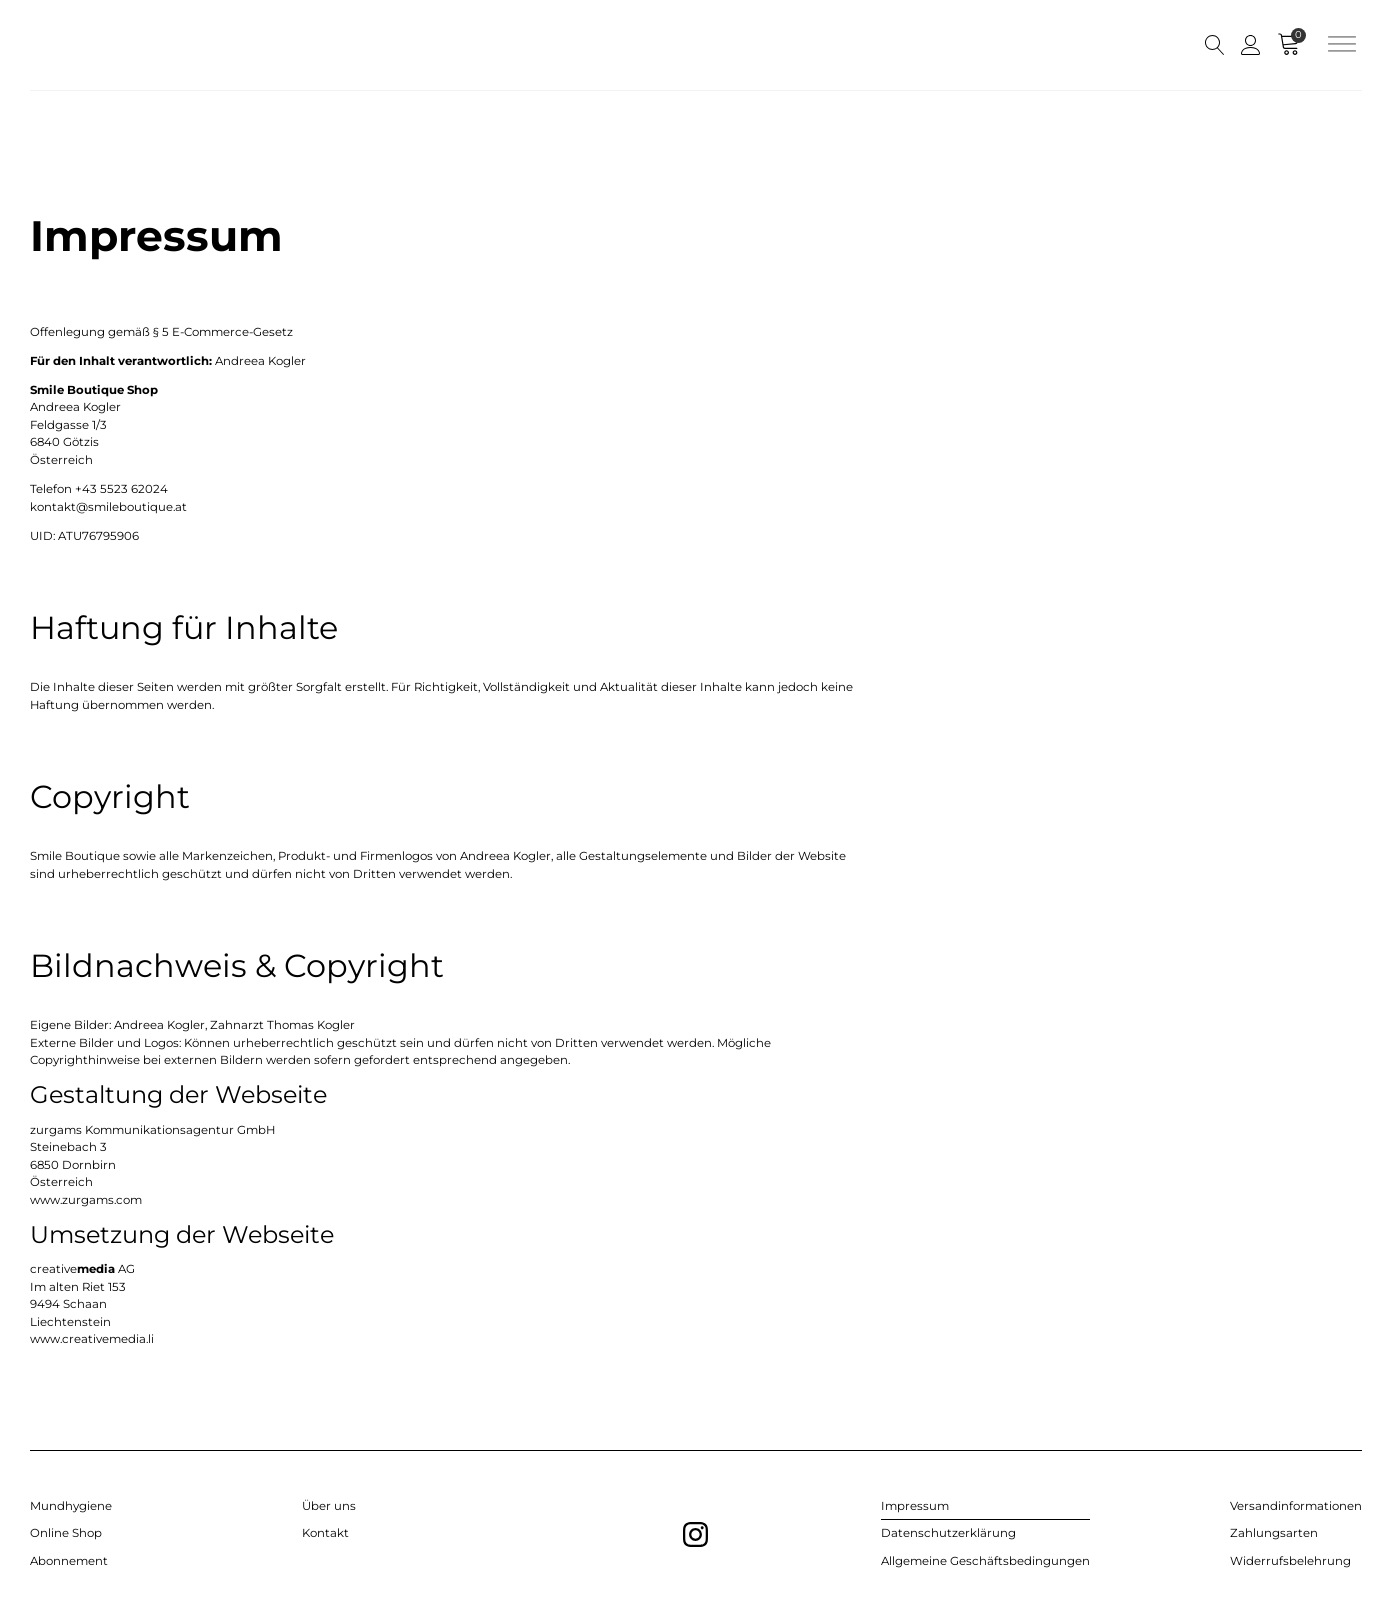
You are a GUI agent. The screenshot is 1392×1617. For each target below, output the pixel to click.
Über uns (329, 1506)
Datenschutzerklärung (948, 1533)
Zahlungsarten (1274, 1533)
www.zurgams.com (86, 1200)
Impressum (915, 1506)
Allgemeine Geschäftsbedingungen (985, 1561)
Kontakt (325, 1533)
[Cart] (1291, 45)
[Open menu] (1342, 45)
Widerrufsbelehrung (1290, 1561)
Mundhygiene (71, 1506)
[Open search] (1215, 45)
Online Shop (66, 1533)
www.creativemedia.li (92, 1339)
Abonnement (69, 1561)
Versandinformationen (1296, 1506)
